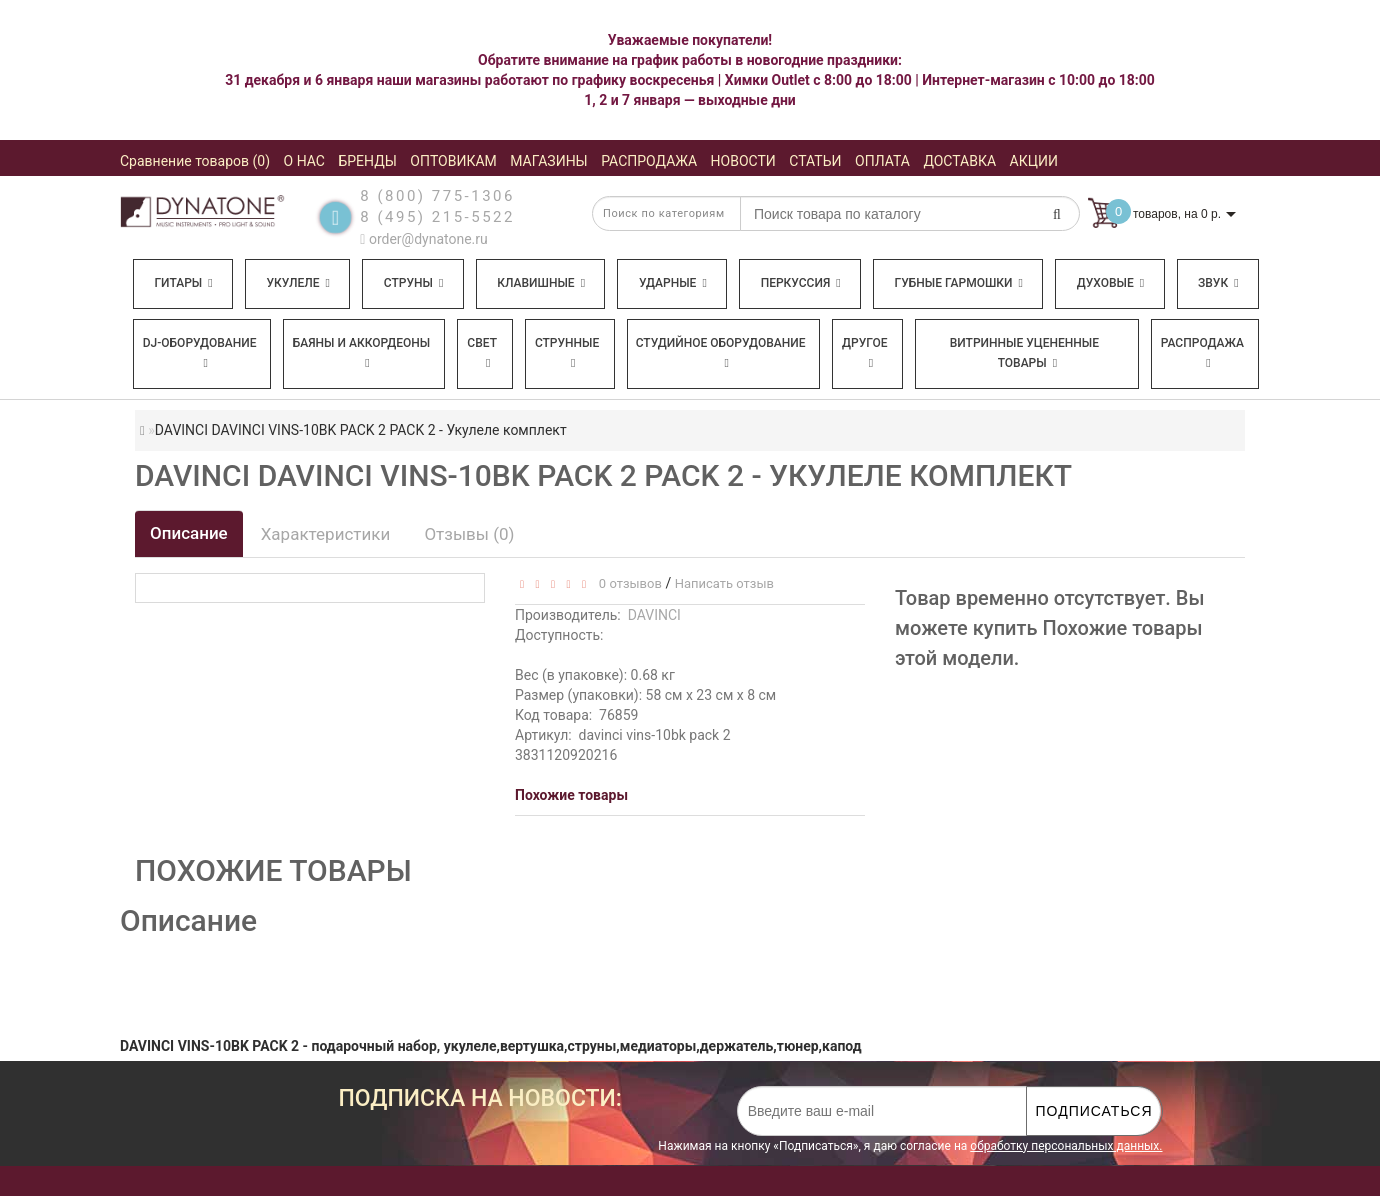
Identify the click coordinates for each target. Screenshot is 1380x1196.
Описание (189, 533)
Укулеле (297, 283)
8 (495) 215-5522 (437, 217)
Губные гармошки (959, 283)
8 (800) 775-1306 (437, 196)
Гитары (183, 283)
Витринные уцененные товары (1024, 353)
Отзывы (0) (469, 534)
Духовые (1110, 283)
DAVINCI (654, 615)
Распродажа (1202, 352)
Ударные (673, 283)
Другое (865, 352)
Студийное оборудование (721, 352)
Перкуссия (801, 283)
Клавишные (541, 283)
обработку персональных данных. (1066, 1146)
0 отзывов (626, 583)
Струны (414, 283)
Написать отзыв (724, 583)
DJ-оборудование (200, 352)
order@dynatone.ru (423, 239)
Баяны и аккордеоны (362, 352)
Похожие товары (571, 795)
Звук (1218, 283)
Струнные (567, 352)
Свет (482, 352)
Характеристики (326, 534)
